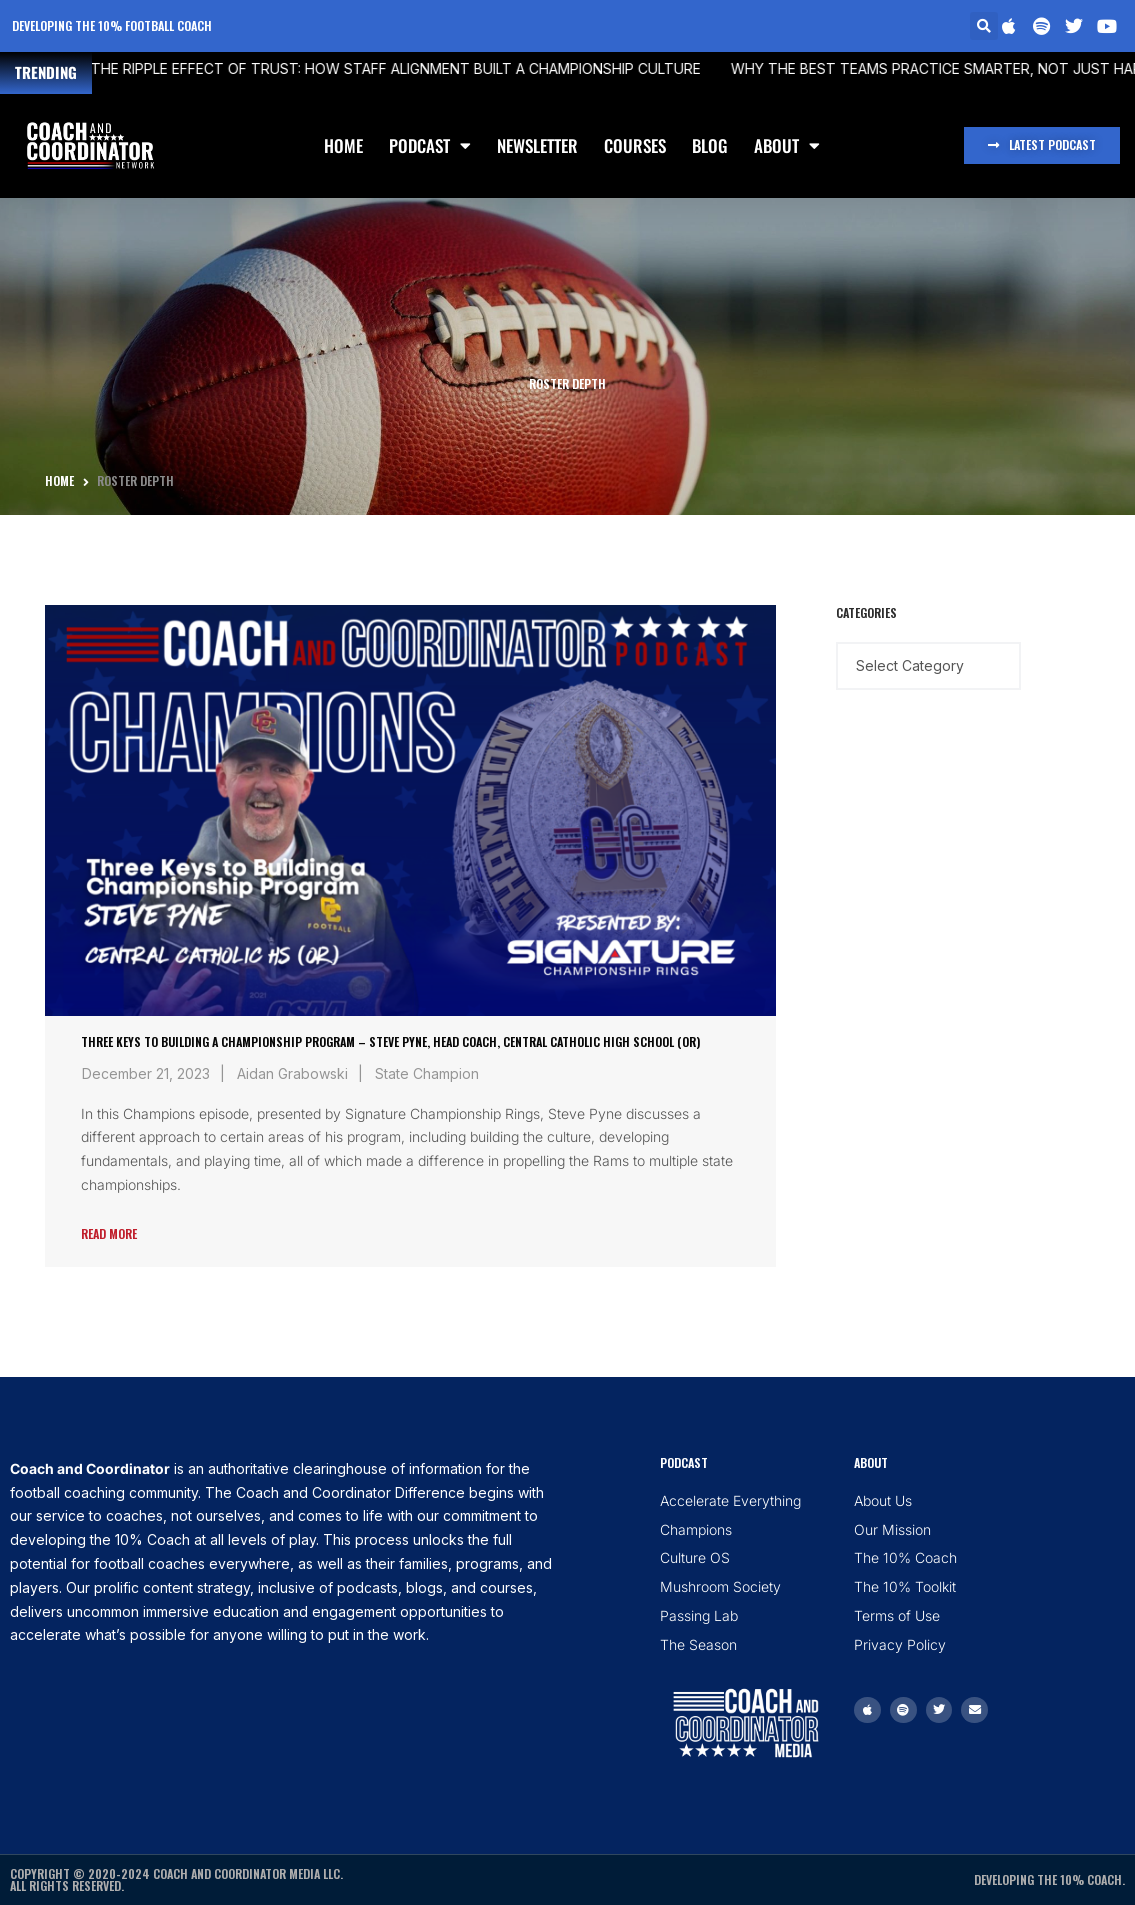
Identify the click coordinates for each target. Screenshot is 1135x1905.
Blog (710, 145)
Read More (109, 1233)
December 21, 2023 (146, 1073)
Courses (635, 145)
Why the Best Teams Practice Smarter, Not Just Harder (915, 68)
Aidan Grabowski (292, 1073)
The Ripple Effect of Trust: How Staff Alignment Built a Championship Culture (361, 68)
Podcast (430, 145)
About (787, 145)
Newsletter (537, 145)
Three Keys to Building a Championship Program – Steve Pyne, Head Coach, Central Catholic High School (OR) (390, 1041)
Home (343, 145)
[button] (984, 26)
